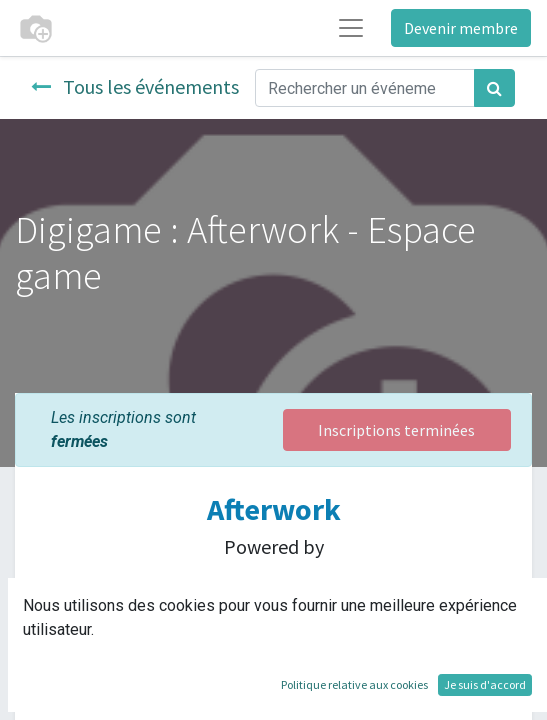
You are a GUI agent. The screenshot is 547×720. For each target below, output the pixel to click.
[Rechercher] (494, 88)
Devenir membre (461, 28)
